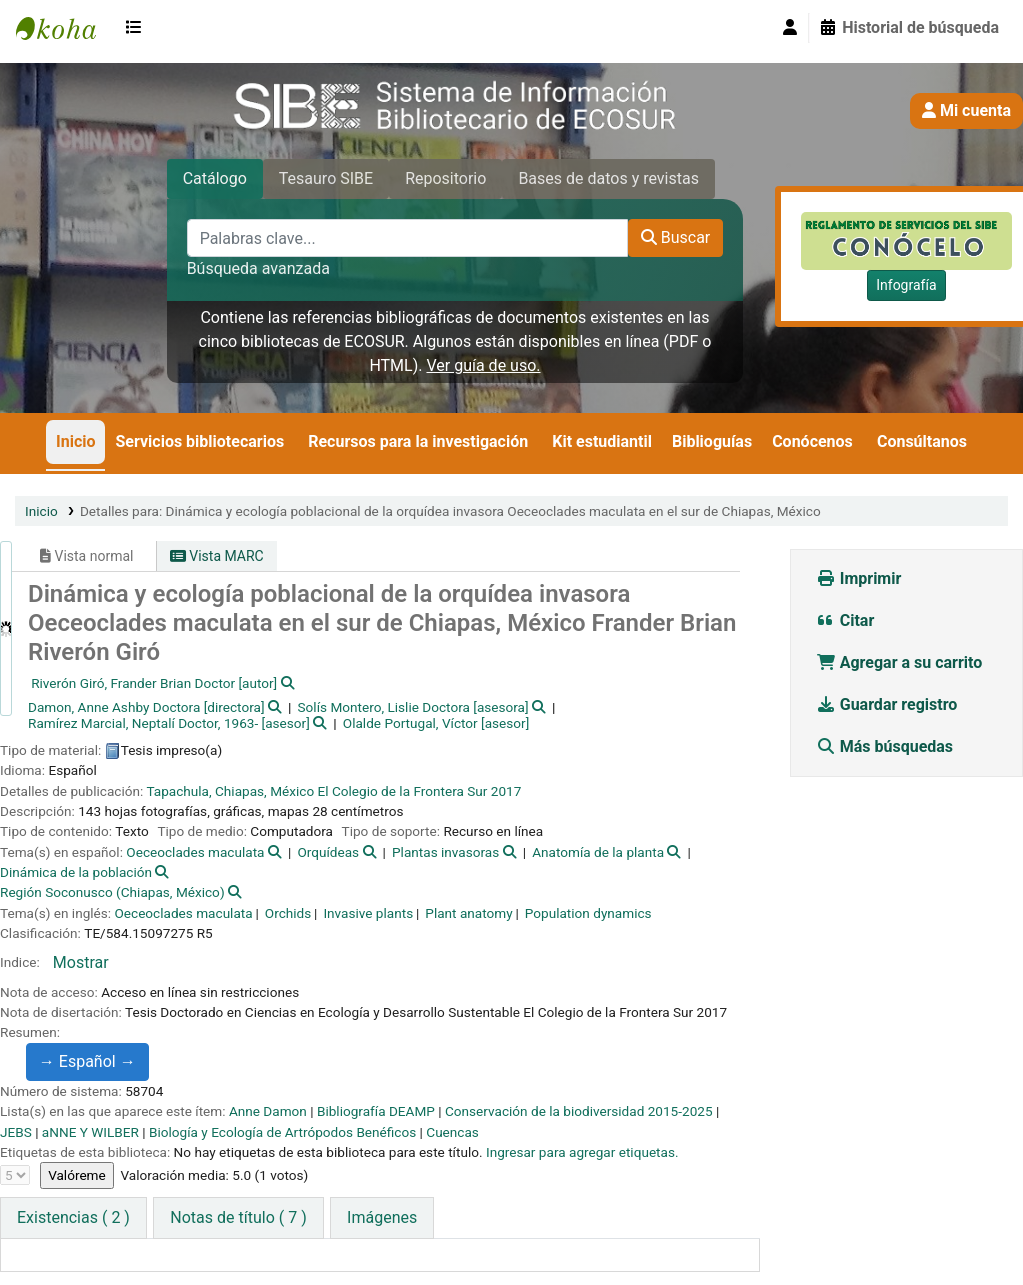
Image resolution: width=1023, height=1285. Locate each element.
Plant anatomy (468, 913)
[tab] (238, 1218)
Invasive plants (368, 913)
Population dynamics (588, 913)
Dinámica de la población (76, 872)
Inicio (75, 441)
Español (97, 1061)
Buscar (676, 237)
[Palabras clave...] (407, 238)
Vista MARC (217, 556)
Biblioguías (712, 441)
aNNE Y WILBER (90, 1132)
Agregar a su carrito (899, 662)
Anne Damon (268, 1111)
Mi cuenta (966, 110)
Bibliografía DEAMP (376, 1111)
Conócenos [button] (812, 441)
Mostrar (81, 962)
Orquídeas (328, 852)
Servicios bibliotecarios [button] (199, 441)
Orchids (288, 913)
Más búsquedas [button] (886, 746)
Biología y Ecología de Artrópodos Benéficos (282, 1132)
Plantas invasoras (445, 852)
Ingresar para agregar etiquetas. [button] (582, 1152)
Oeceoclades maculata (195, 852)
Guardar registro (889, 704)
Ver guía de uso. (483, 365)
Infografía (906, 285)
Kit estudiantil (602, 441)
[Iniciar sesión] (790, 28)
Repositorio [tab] (445, 178)
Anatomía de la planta (598, 852)
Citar (845, 620)
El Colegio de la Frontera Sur (403, 791)
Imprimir (859, 578)
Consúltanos (922, 441)
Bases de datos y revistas (608, 178)
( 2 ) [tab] (73, 1217)
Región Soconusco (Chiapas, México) (112, 892)
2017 (506, 791)
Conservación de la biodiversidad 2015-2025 (579, 1111)
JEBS (16, 1132)
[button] (138, 28)
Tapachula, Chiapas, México (230, 791)
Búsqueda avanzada (258, 268)
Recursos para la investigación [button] (418, 441)
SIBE (66, 28)
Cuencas (452, 1132)
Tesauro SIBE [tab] (326, 178)
